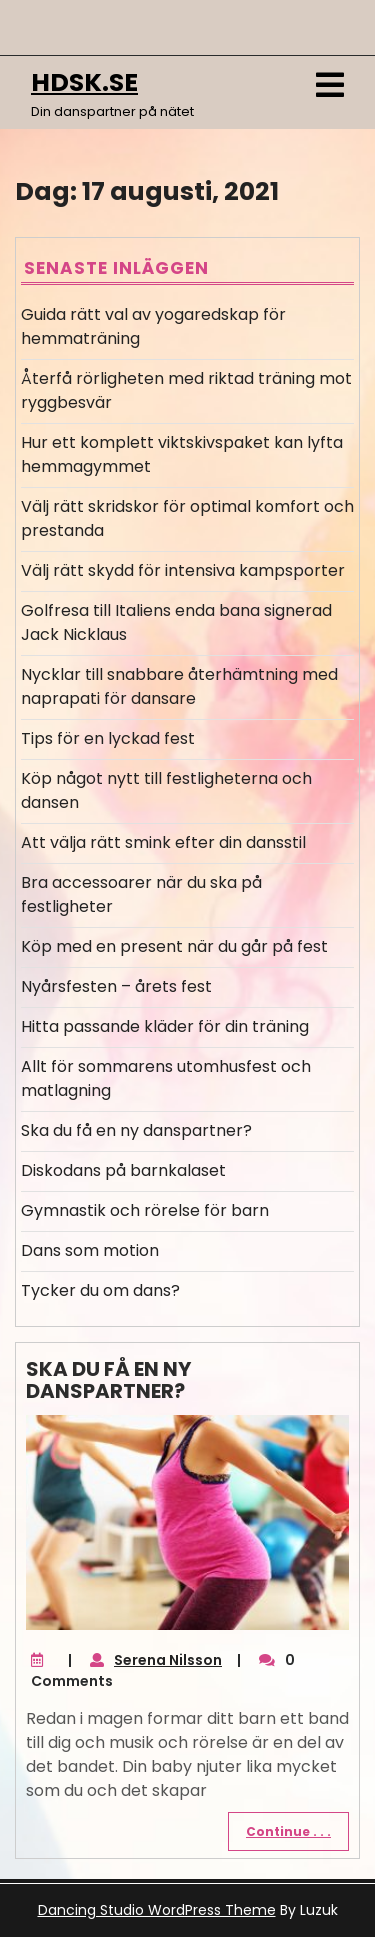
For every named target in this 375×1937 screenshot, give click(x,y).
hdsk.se (84, 82)
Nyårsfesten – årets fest (116, 986)
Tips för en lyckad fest (108, 738)
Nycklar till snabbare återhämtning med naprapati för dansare (179, 686)
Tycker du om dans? (100, 1290)
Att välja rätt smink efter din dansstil (163, 842)
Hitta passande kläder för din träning (165, 1026)
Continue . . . (288, 1831)
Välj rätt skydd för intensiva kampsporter (183, 570)
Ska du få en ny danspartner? (136, 1130)
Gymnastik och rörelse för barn (145, 1210)
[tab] (330, 85)
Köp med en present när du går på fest (174, 946)
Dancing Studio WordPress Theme (157, 1910)
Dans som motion (90, 1250)
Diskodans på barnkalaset (123, 1170)
